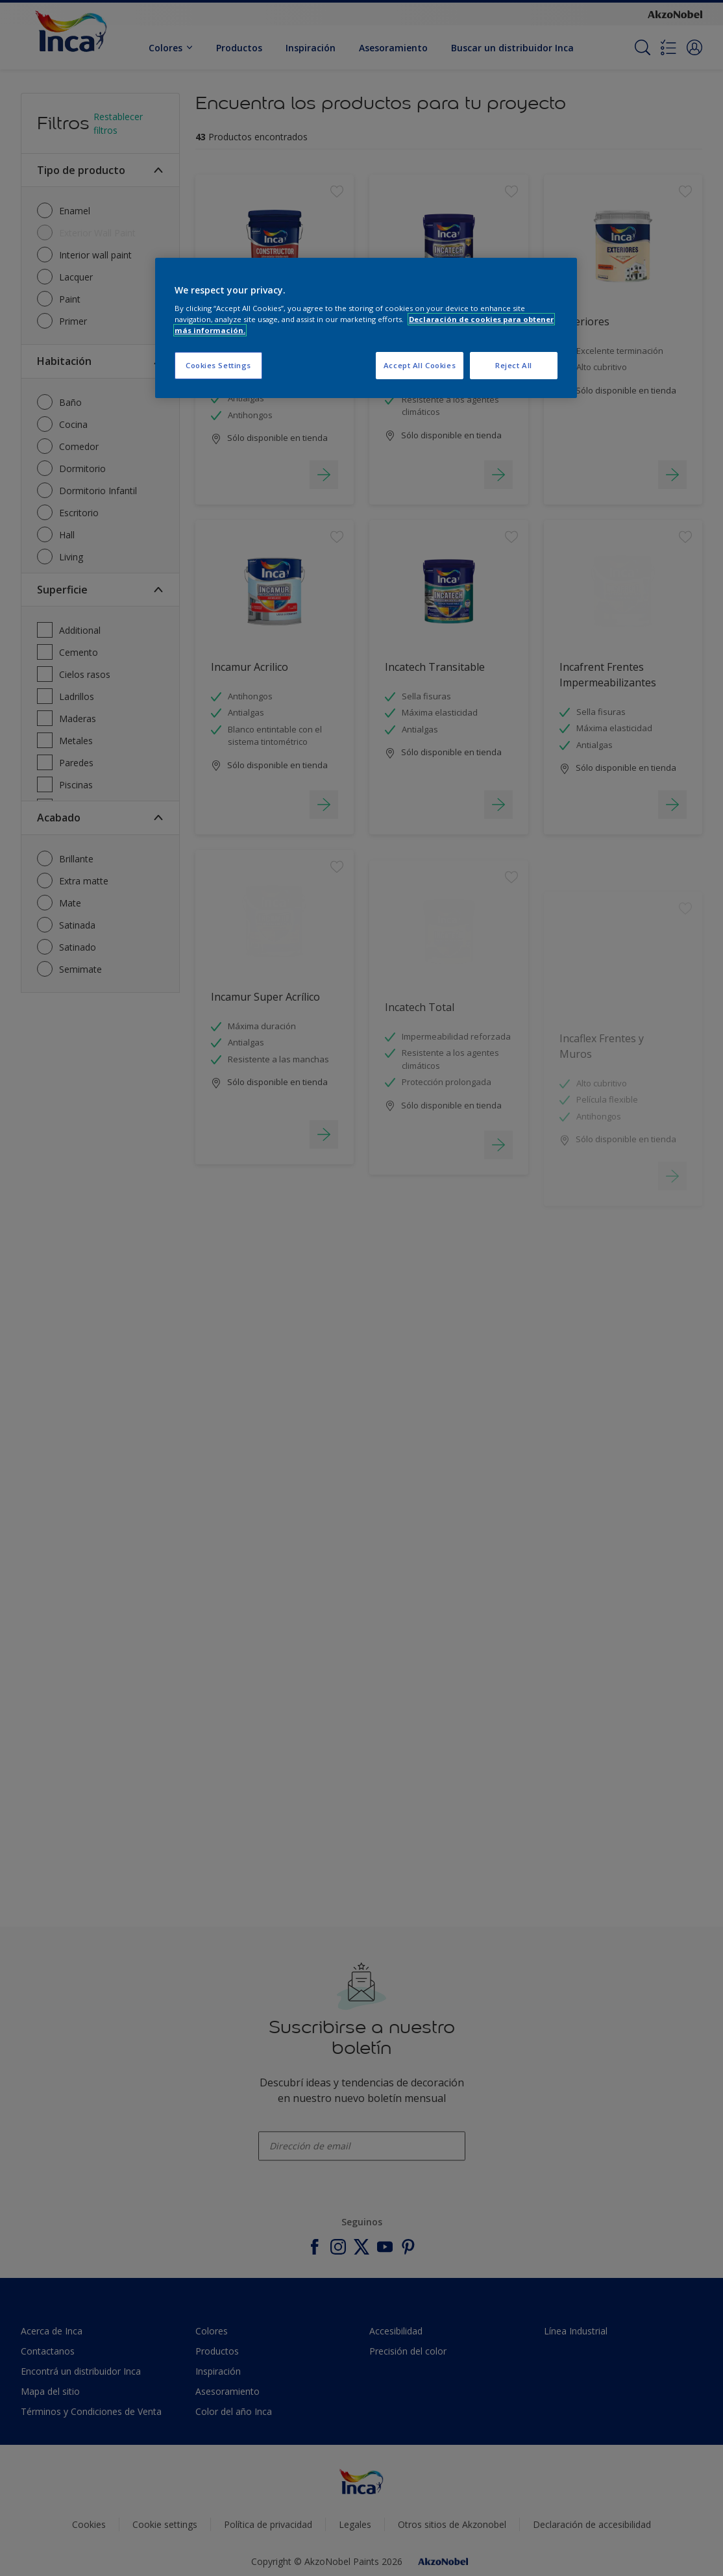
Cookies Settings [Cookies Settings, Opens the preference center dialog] (218, 365)
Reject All (513, 365)
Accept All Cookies (420, 365)
